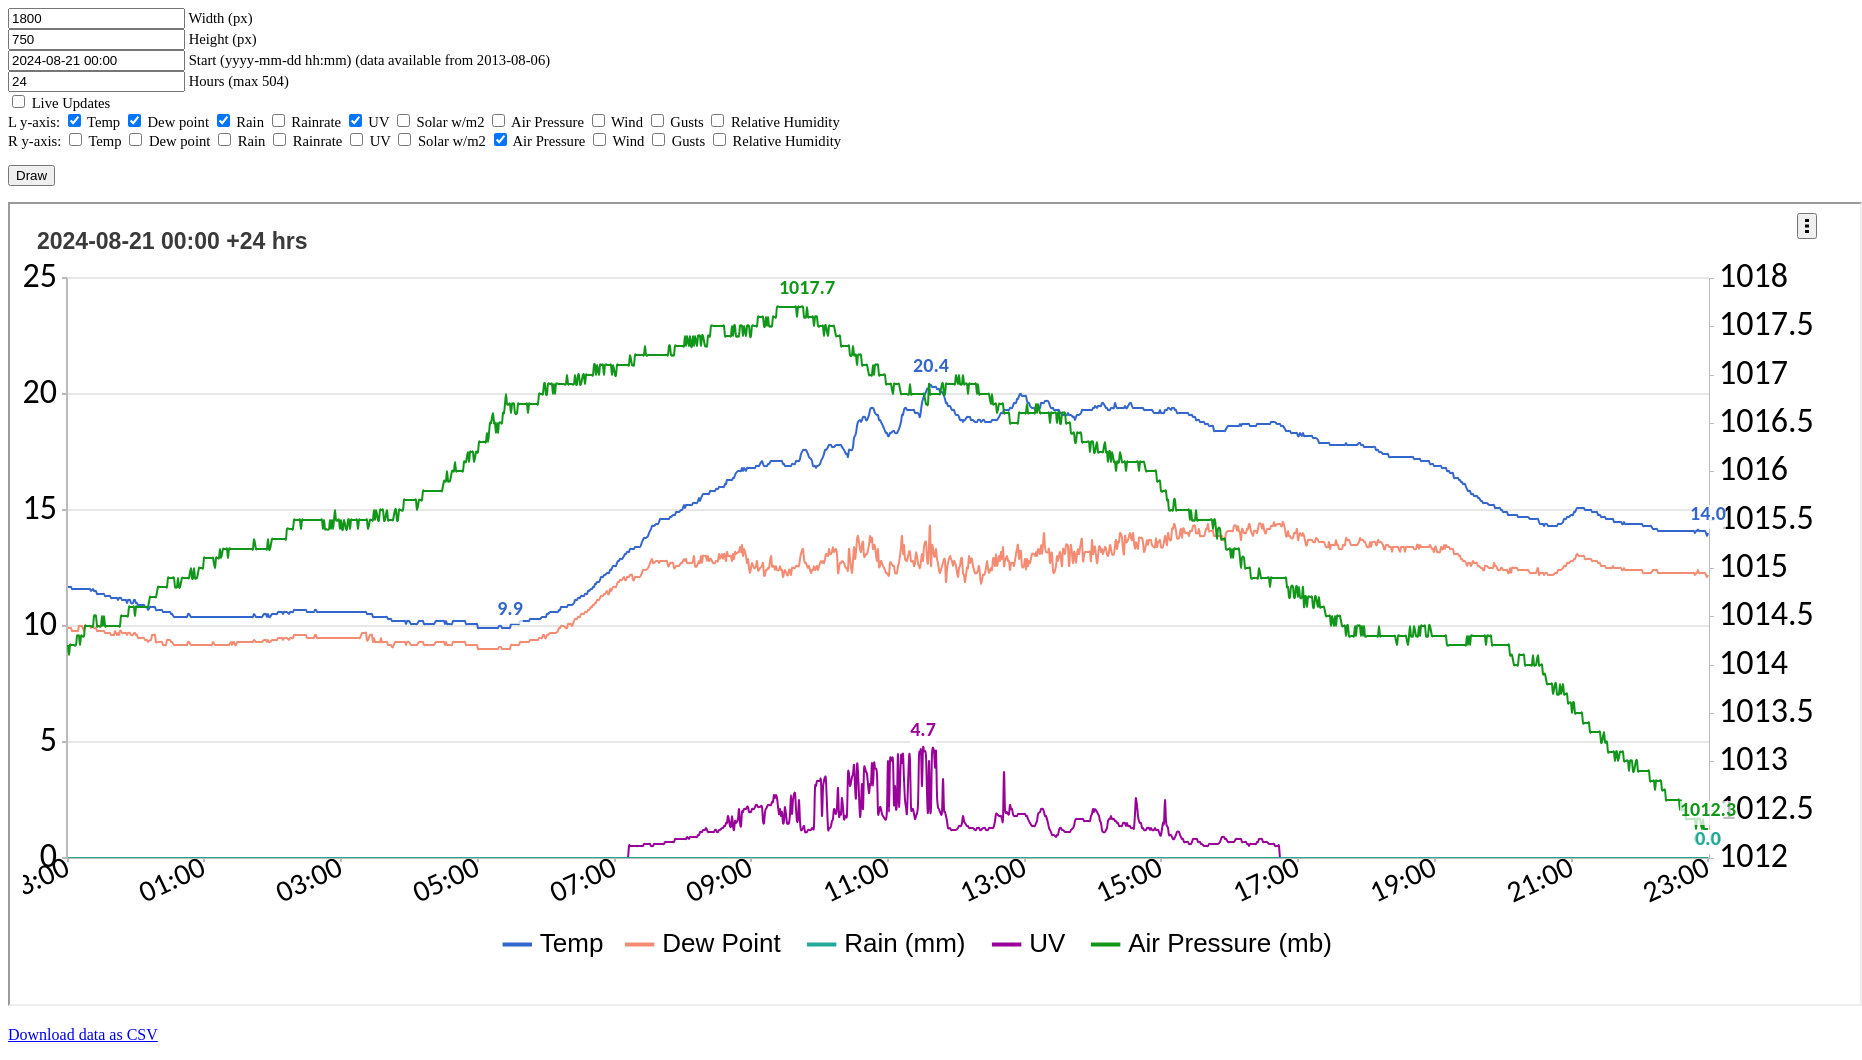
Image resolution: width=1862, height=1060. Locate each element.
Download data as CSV (83, 1034)
